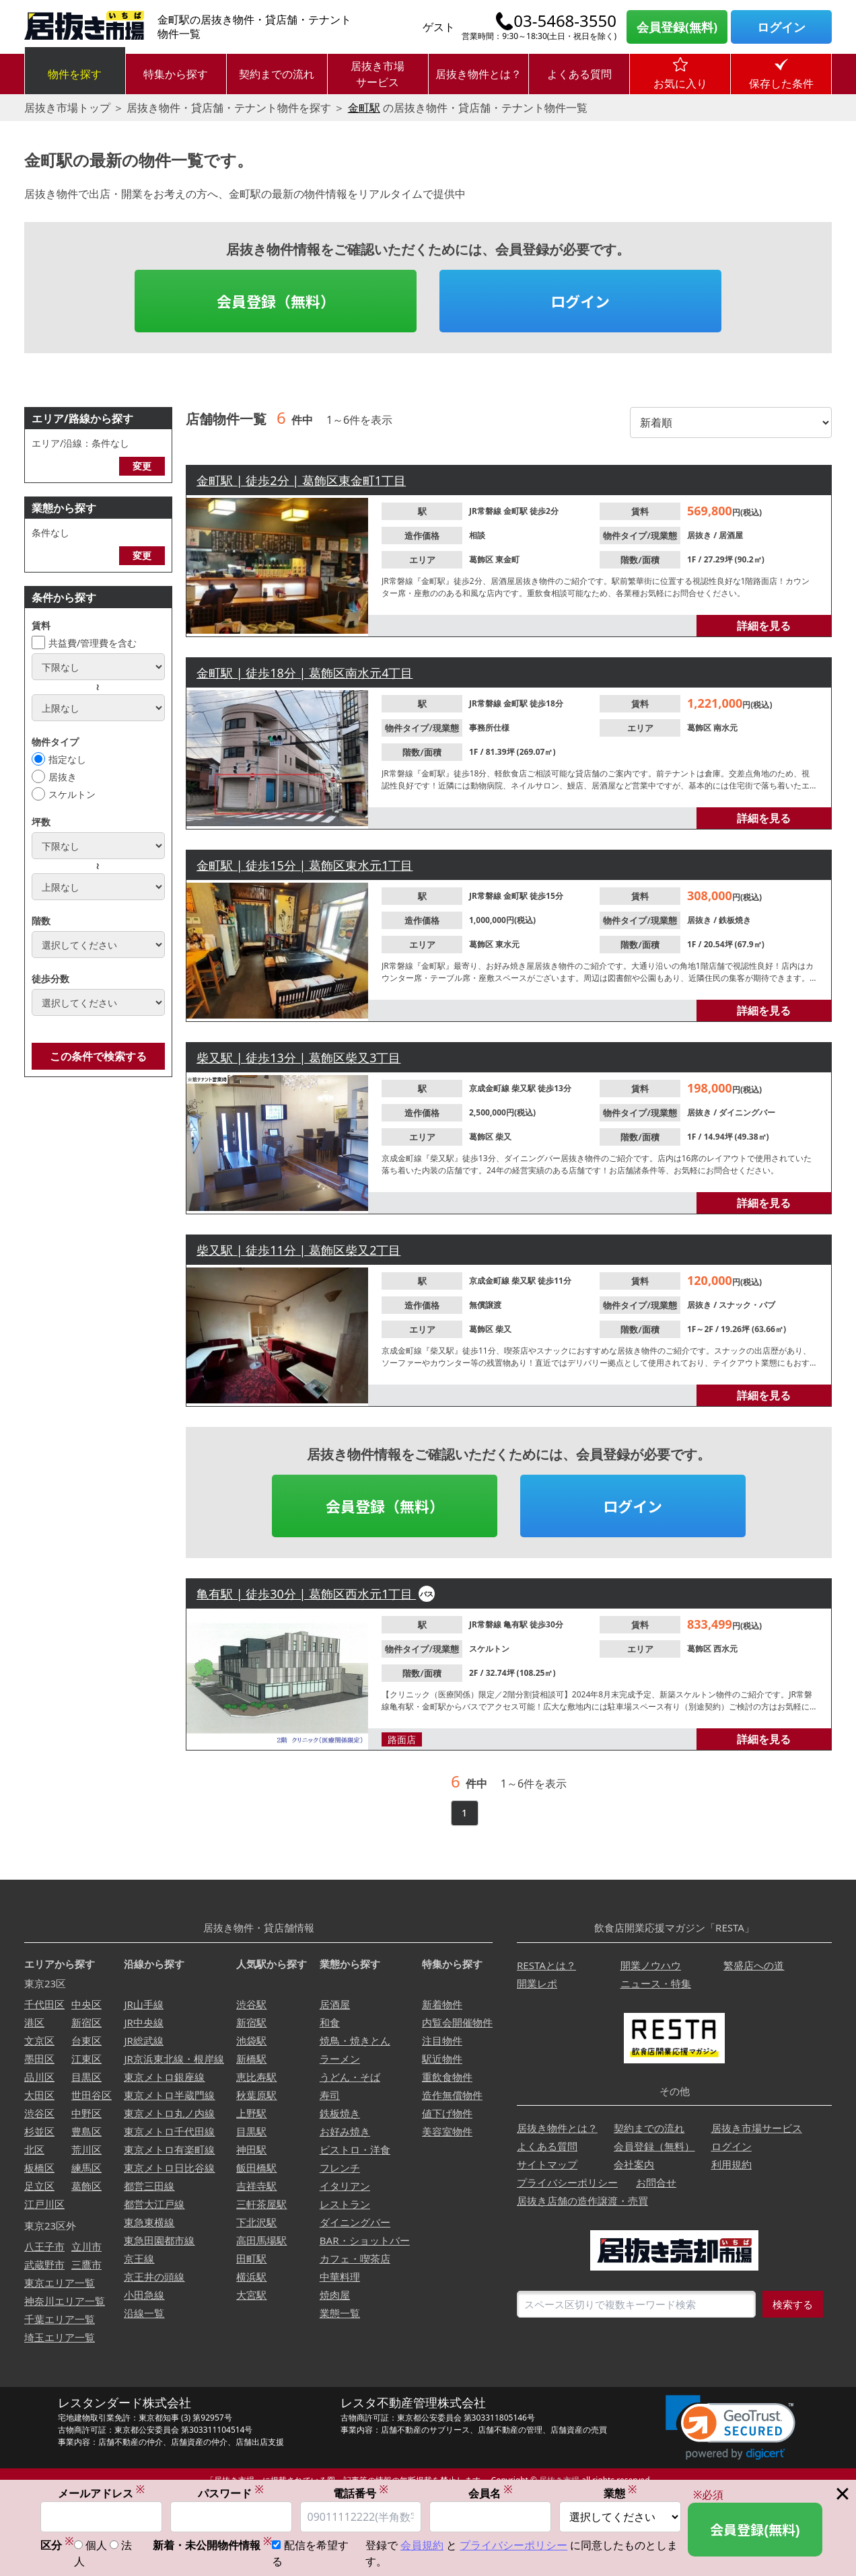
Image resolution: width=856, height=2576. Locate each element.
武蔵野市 (44, 2264)
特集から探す (175, 74)
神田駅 (251, 2149)
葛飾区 (482, 559)
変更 (142, 465)
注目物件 (442, 2040)
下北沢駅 (256, 2222)
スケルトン (72, 794)
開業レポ (537, 1983)
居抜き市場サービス (377, 74)
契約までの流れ (276, 74)
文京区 (39, 2040)
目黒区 (86, 2077)
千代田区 (44, 2004)
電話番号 (360, 2493)
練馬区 (86, 2167)
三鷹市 (86, 2264)
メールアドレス (101, 2493)
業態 (620, 2493)
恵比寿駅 (256, 2077)
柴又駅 (524, 1088)
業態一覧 (340, 2313)
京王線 (139, 2258)
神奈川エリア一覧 (64, 2301)
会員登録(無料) (677, 27)
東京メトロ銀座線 (164, 2077)
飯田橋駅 (256, 2167)
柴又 (503, 1136)
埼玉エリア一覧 (59, 2337)
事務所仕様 (489, 727)
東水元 (507, 944)
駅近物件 (442, 2058)
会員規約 (421, 2545)
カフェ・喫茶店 (355, 2258)
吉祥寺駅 (256, 2186)
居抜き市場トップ (67, 107)
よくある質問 (579, 74)
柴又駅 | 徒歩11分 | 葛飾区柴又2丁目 (298, 1250)
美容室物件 (447, 2131)
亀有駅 (516, 1624)
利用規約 (731, 2164)
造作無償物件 (452, 2095)
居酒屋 (731, 535)
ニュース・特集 (655, 1983)
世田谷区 (91, 2095)
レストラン (345, 2204)
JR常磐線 (486, 511)
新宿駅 (251, 2022)
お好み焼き (345, 2131)
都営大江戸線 (154, 2204)
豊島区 (86, 2131)
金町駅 (364, 107)
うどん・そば (350, 2077)
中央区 (86, 2004)
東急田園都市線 (159, 2240)
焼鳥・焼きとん (355, 2040)
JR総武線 (143, 2040)
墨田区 (39, 2058)
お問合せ (656, 2182)
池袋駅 (251, 2040)
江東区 (86, 2058)
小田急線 (144, 2295)
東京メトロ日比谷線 (169, 2167)
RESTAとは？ (546, 1965)
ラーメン (340, 2058)
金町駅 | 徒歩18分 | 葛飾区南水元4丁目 (305, 673)
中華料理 (340, 2276)
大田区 (39, 2095)
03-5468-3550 (564, 21)
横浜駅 (251, 2276)
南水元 (725, 727)
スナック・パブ (747, 1305)
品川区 (39, 2077)
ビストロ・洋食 (355, 2149)
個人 (96, 2545)
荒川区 (86, 2149)
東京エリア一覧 (59, 2282)
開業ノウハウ (650, 1965)
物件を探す (75, 74)
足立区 (39, 2186)
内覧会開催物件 (457, 2022)
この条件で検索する (98, 1056)
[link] (730, 2428)
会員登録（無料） (276, 300)
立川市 (86, 2246)
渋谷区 (39, 2113)
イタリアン (345, 2186)
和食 (330, 2022)
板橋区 (39, 2167)
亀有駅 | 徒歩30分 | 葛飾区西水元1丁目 (306, 1594)
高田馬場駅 (261, 2240)
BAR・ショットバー (365, 2240)
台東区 (86, 2040)
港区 (34, 2022)
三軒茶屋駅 (261, 2204)
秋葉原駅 (256, 2095)
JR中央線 (143, 2022)
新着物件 (442, 2004)
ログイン (781, 27)
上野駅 (251, 2113)
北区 (34, 2149)
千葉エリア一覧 (59, 2319)
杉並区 (39, 2131)
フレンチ (340, 2167)
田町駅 (251, 2258)
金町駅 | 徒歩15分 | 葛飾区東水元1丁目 (305, 865)
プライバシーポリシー (567, 2182)
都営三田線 (149, 2186)
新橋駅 (251, 2058)
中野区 (86, 2113)
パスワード (231, 2493)
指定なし (67, 759)
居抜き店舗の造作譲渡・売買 (582, 2200)
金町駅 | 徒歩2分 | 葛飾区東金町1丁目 (301, 480)
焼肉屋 (335, 2295)
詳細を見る (764, 625)
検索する (793, 2304)
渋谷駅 (251, 2004)
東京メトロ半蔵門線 (169, 2095)
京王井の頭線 (154, 2276)
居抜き (62, 776)
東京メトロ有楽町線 (169, 2149)
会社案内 (634, 2164)
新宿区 (86, 2022)
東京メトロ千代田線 (169, 2131)
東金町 (507, 559)
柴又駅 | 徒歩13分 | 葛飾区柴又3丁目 (298, 1058)
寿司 (330, 2095)
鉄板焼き (735, 920)
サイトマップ (547, 2164)
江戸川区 (44, 2204)
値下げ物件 (447, 2113)
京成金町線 (490, 1088)
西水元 (725, 1648)
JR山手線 (143, 2004)
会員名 (490, 2493)
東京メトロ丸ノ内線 (169, 2113)
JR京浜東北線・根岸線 (173, 2058)
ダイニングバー (747, 1112)
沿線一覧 (144, 2313)
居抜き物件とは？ (478, 74)
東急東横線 (149, 2222)
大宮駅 (251, 2295)
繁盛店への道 (753, 1965)
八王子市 (44, 2246)
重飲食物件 (447, 2077)
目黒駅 (251, 2131)
